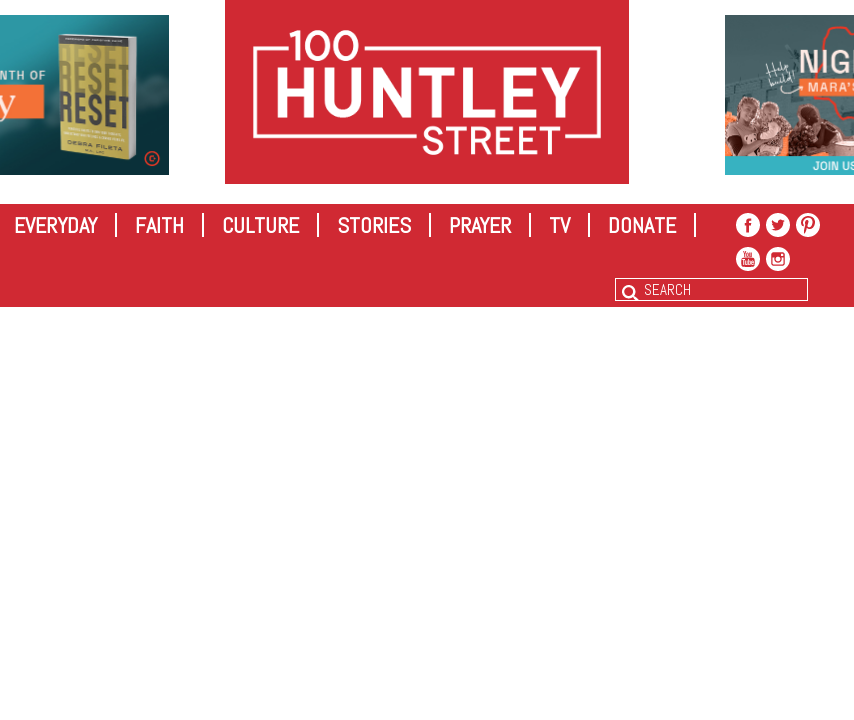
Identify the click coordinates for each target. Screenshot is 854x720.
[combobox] (711, 289)
